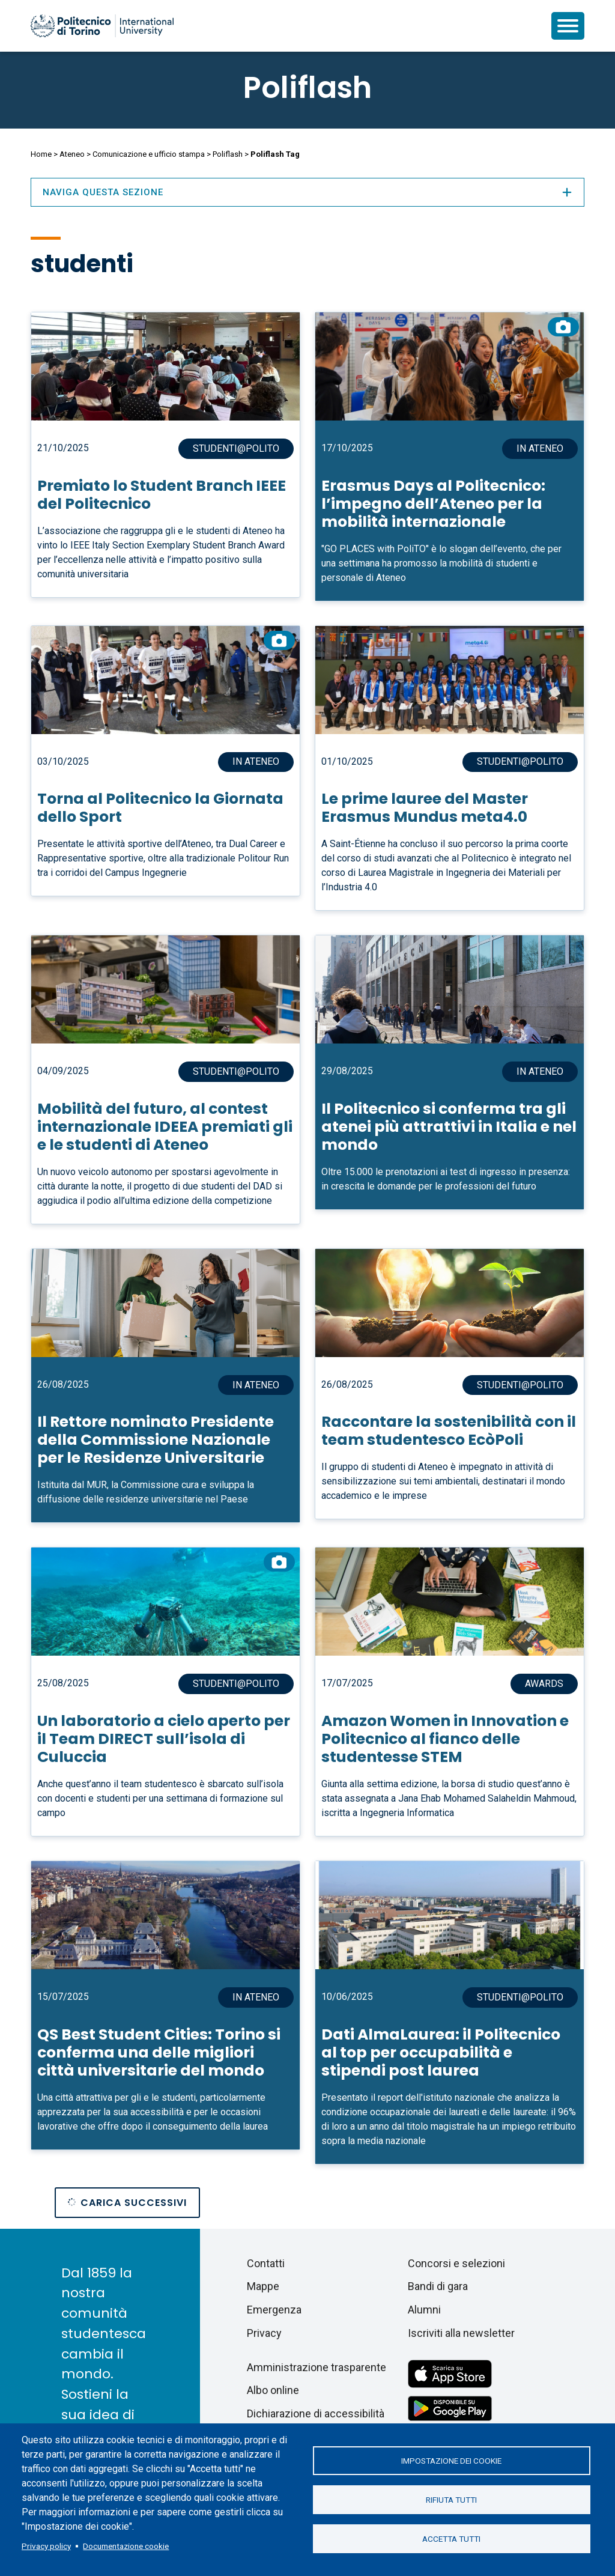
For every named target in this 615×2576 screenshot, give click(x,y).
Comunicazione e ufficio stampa (148, 154)
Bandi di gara (438, 2286)
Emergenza (274, 2309)
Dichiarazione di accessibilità (315, 2413)
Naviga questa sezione (307, 192)
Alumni (424, 2309)
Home (41, 154)
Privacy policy (46, 2546)
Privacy (264, 2333)
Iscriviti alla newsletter (461, 2333)
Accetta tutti (451, 2539)
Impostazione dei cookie (451, 2460)
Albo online (273, 2390)
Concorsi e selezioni (456, 2263)
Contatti (266, 2263)
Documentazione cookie (126, 2546)
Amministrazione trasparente (316, 2367)
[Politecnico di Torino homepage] (102, 25)
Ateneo (72, 154)
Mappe (263, 2286)
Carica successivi (133, 2203)
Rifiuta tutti (451, 2500)
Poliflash (307, 88)
